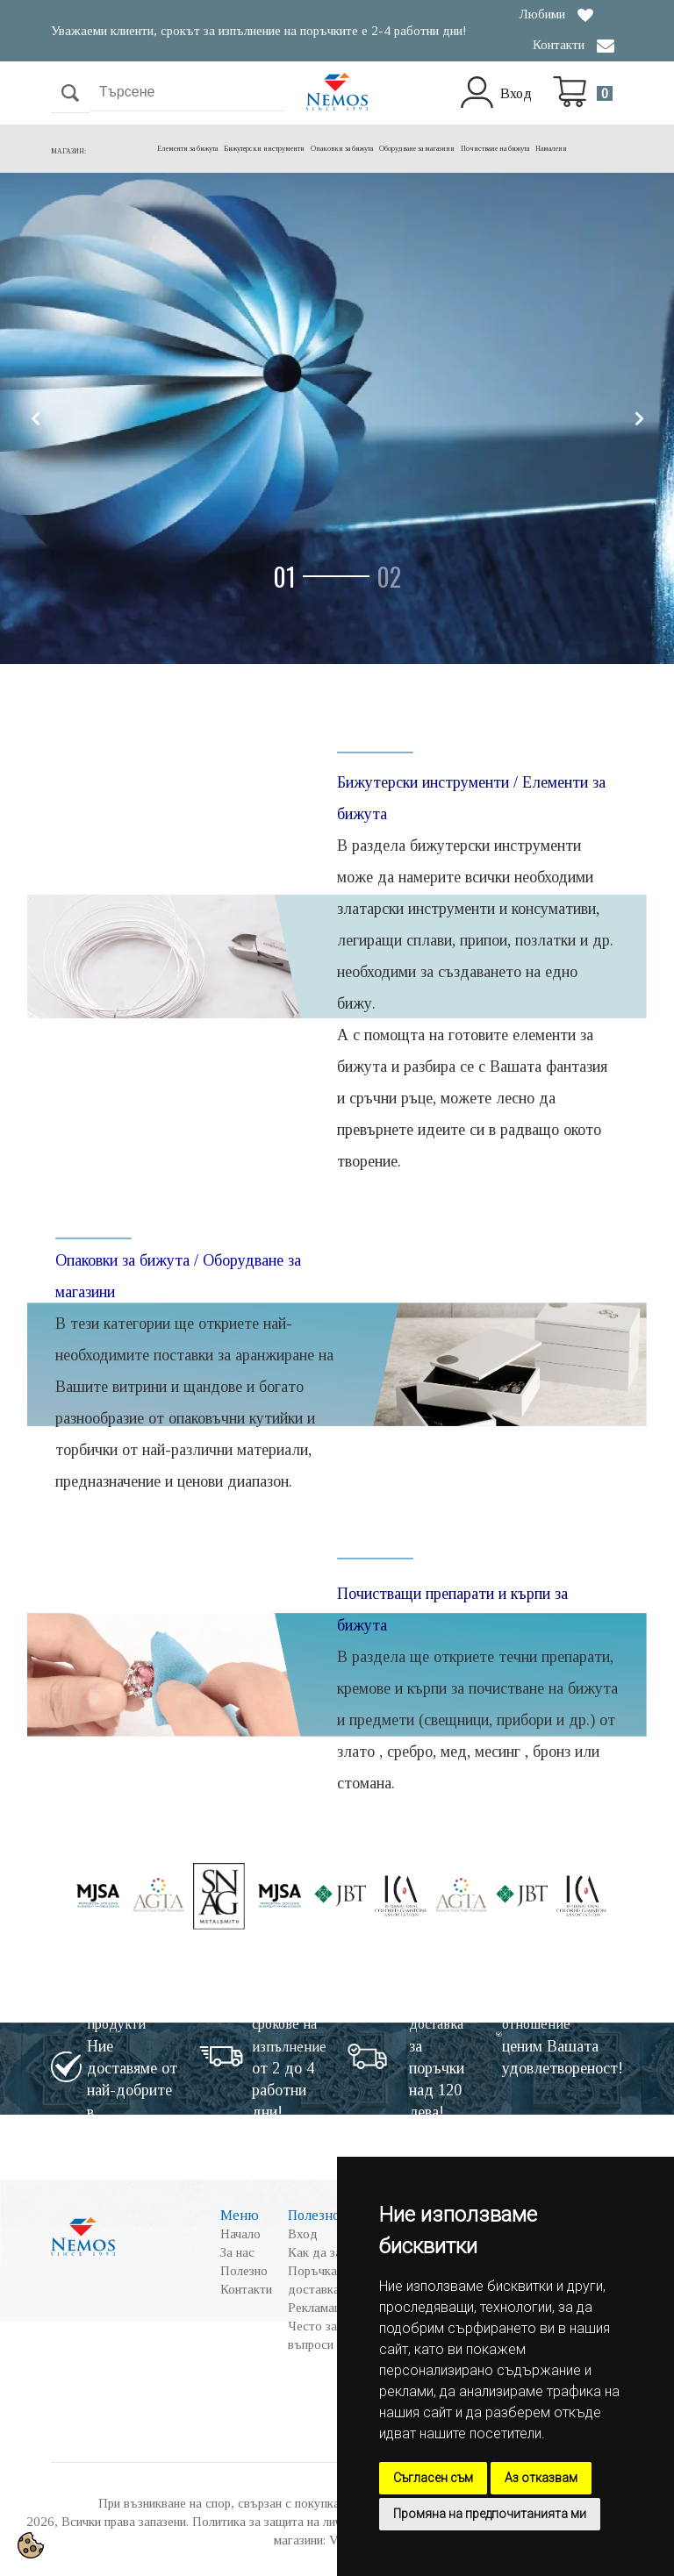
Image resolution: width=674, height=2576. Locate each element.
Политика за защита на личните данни (297, 2522)
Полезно (244, 2271)
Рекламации (321, 2308)
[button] (318, 576)
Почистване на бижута (495, 148)
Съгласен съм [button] (433, 2478)
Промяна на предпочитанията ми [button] (489, 2514)
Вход (516, 93)
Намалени (551, 148)
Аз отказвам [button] (541, 2478)
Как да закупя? (331, 2252)
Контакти (558, 45)
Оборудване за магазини (417, 148)
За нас (237, 2252)
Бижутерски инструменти (264, 148)
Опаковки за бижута (342, 148)
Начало (240, 2234)
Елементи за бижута (187, 148)
